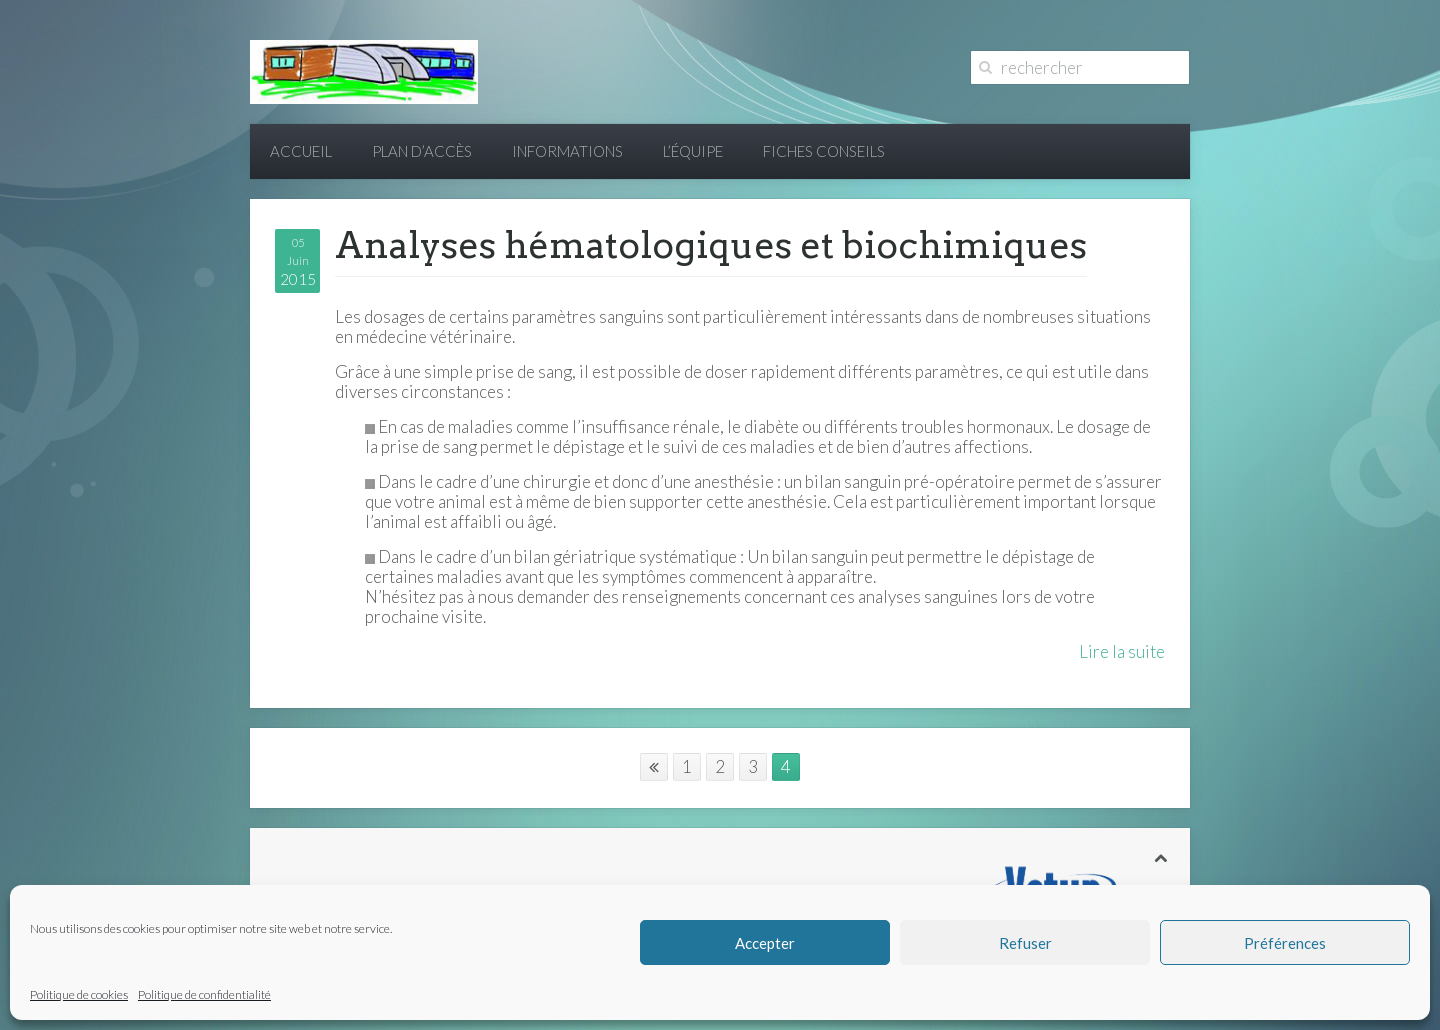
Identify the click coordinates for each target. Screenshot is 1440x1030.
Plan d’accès (422, 151)
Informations (567, 151)
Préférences (1285, 943)
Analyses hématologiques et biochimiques (711, 245)
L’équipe (693, 151)
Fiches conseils (824, 151)
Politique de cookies (79, 994)
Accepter (765, 943)
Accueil (301, 151)
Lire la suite (1122, 652)
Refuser (1025, 943)
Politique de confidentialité (204, 994)
